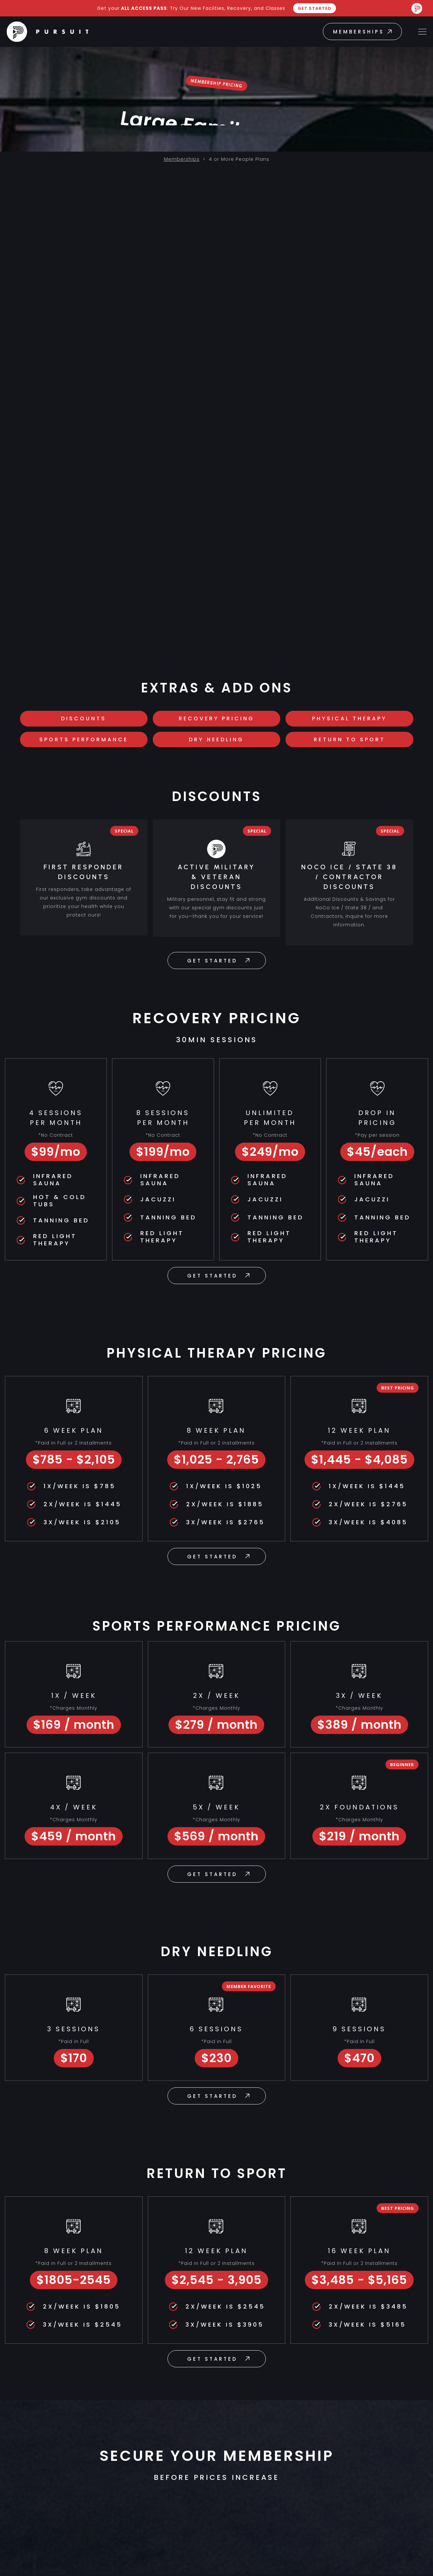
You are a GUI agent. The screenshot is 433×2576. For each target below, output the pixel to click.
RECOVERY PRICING (216, 719)
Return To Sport (349, 740)
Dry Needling (216, 740)
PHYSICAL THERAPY (349, 719)
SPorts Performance (83, 740)
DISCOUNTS (83, 719)
